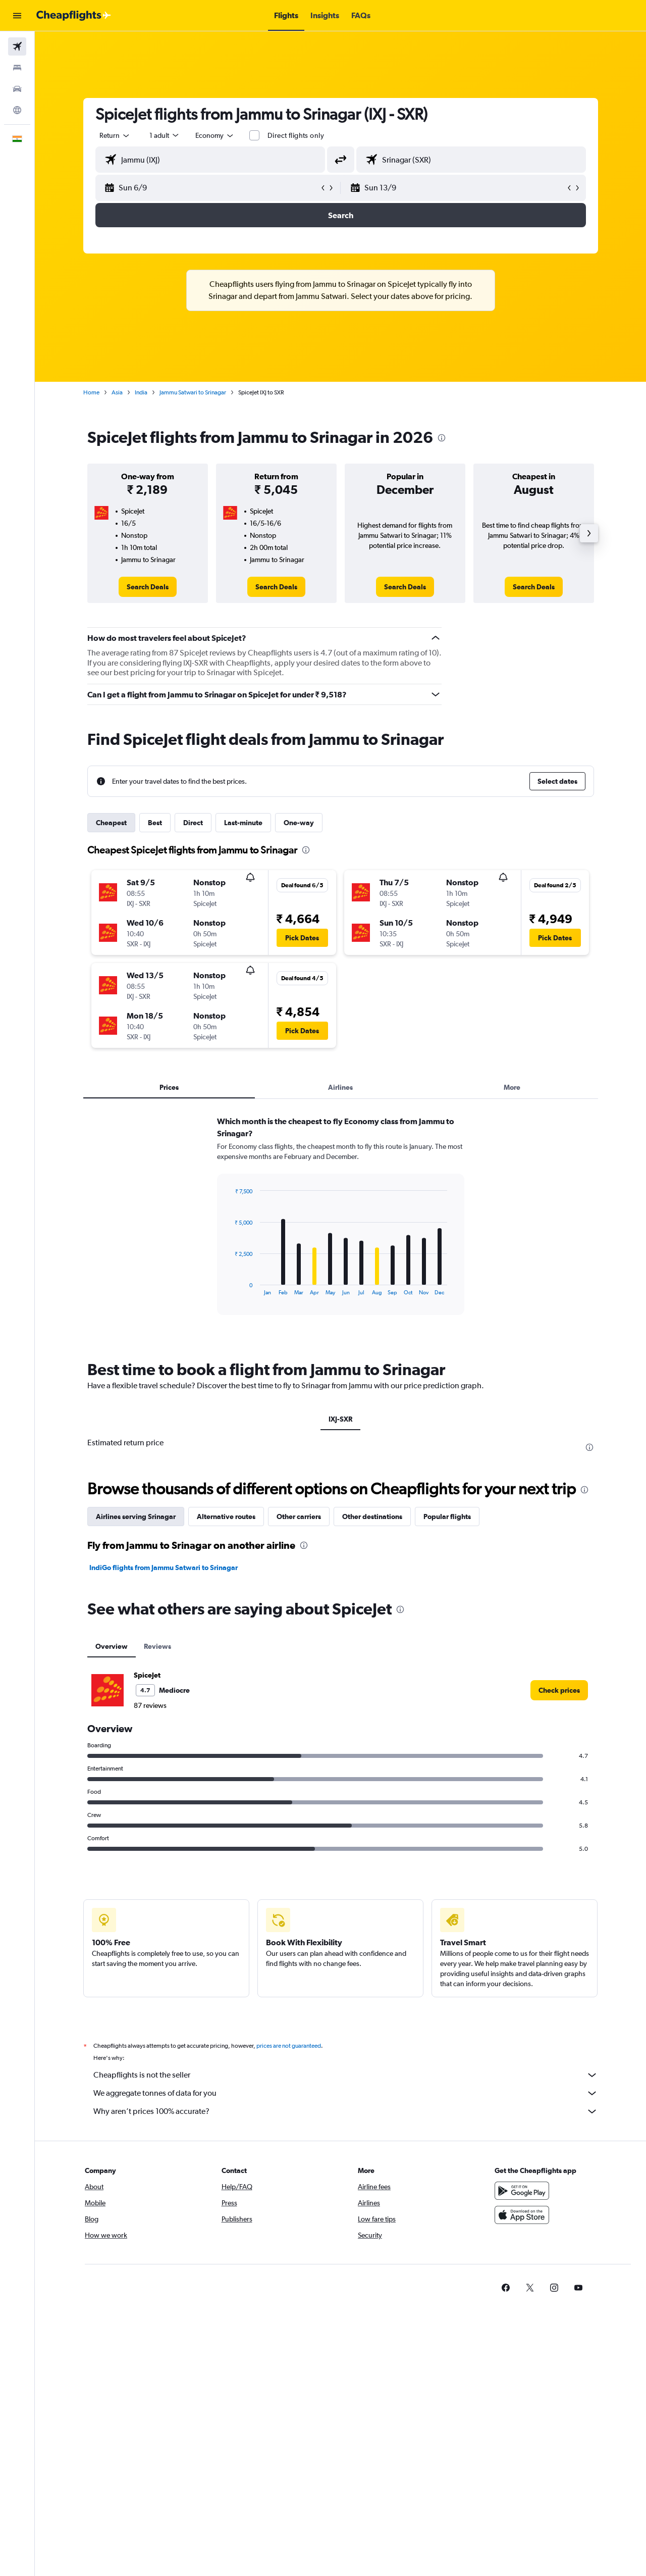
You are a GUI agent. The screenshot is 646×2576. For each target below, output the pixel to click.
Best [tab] (155, 823)
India (141, 392)
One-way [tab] (299, 823)
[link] (148, 587)
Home (91, 392)
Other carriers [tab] (299, 1516)
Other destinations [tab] (372, 1516)
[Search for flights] (17, 46)
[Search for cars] (17, 89)
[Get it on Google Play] (522, 2191)
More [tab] (512, 1087)
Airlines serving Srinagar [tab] (136, 1516)
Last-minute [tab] (243, 823)
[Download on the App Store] (522, 2215)
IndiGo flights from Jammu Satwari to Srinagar (163, 1567)
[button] (17, 16)
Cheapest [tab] (111, 823)
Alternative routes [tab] (226, 1516)
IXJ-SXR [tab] (340, 1419)
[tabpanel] (340, 1225)
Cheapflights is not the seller (345, 2075)
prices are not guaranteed (288, 2045)
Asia (117, 392)
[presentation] (441, 437)
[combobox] (115, 135)
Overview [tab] (111, 1646)
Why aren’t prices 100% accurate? (345, 2111)
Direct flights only (295, 135)
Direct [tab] (193, 823)
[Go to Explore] (17, 110)
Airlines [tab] (340, 1087)
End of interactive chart (229, 1287)
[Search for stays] (17, 68)
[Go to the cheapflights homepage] (73, 16)
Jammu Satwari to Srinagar (192, 392)
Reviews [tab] (157, 1646)
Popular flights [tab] (447, 1516)
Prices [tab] (169, 1087)
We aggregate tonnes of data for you (345, 2093)
